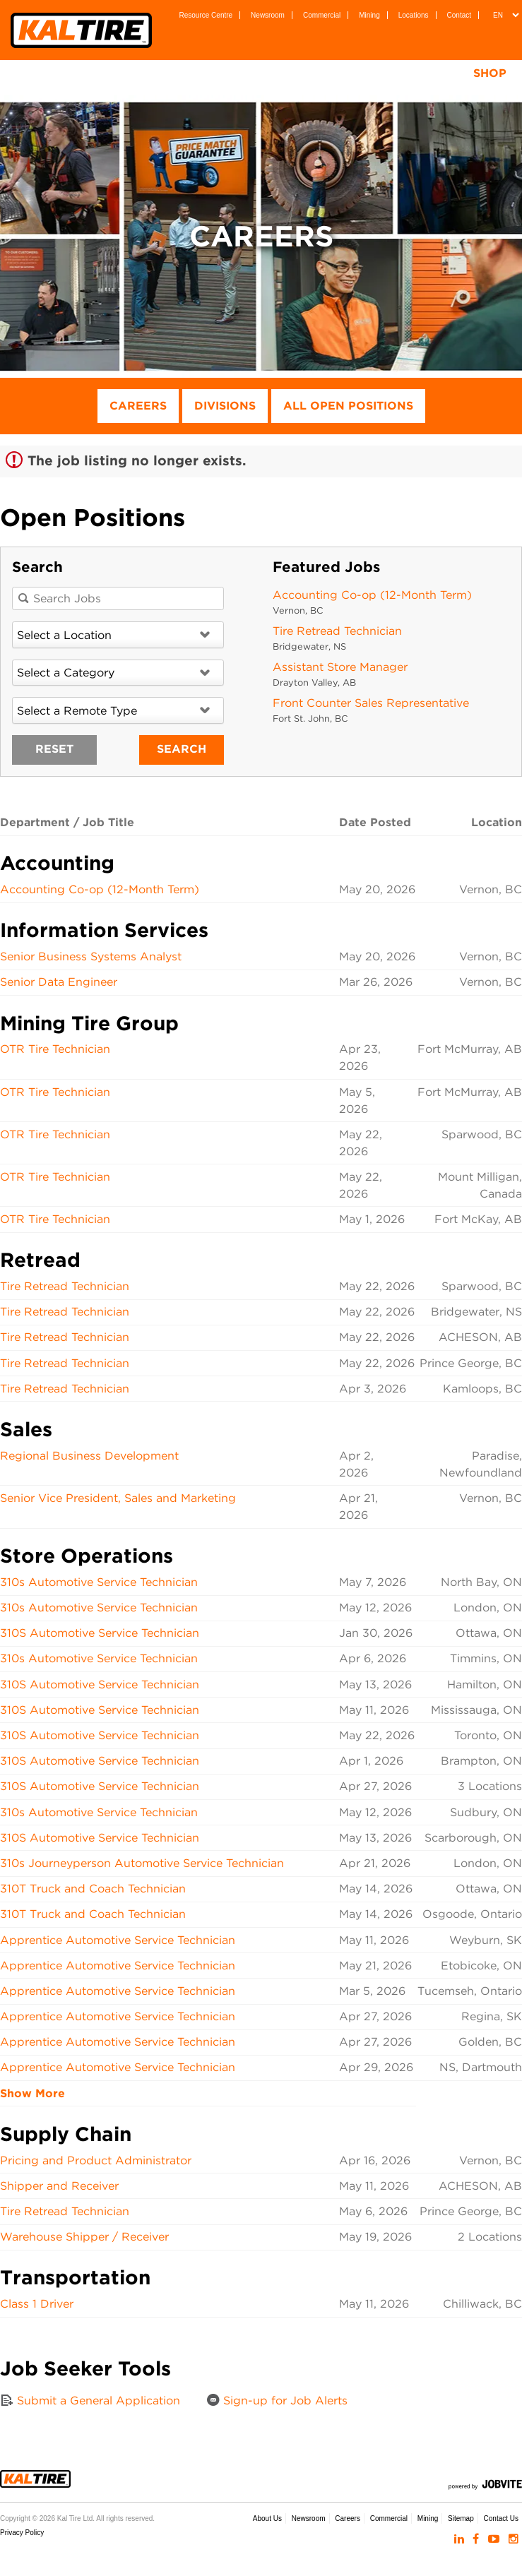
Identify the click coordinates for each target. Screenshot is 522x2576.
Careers (138, 405)
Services (283, 73)
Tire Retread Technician (337, 631)
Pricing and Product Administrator (95, 2160)
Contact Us (501, 2518)
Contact (459, 15)
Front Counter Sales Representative (371, 703)
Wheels (197, 73)
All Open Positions (348, 405)
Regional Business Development (89, 1455)
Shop (489, 73)
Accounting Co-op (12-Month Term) (372, 595)
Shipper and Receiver (59, 2186)
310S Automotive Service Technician (99, 1633)
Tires (123, 73)
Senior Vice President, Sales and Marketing (118, 1498)
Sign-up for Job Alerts (277, 2400)
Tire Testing (385, 73)
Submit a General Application (90, 2400)
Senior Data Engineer (58, 982)
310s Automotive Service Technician (99, 1582)
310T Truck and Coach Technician (93, 1888)
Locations (413, 15)
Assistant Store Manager (340, 667)
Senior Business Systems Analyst (91, 956)
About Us (267, 2518)
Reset (54, 749)
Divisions (225, 405)
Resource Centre (206, 15)
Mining (369, 15)
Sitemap (461, 2518)
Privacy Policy (22, 2532)
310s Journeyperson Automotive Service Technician (142, 1863)
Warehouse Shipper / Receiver (84, 2236)
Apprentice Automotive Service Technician (117, 1940)
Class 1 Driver (36, 2303)
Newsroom (268, 15)
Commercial (321, 15)
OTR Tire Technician (55, 1049)
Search (181, 749)
